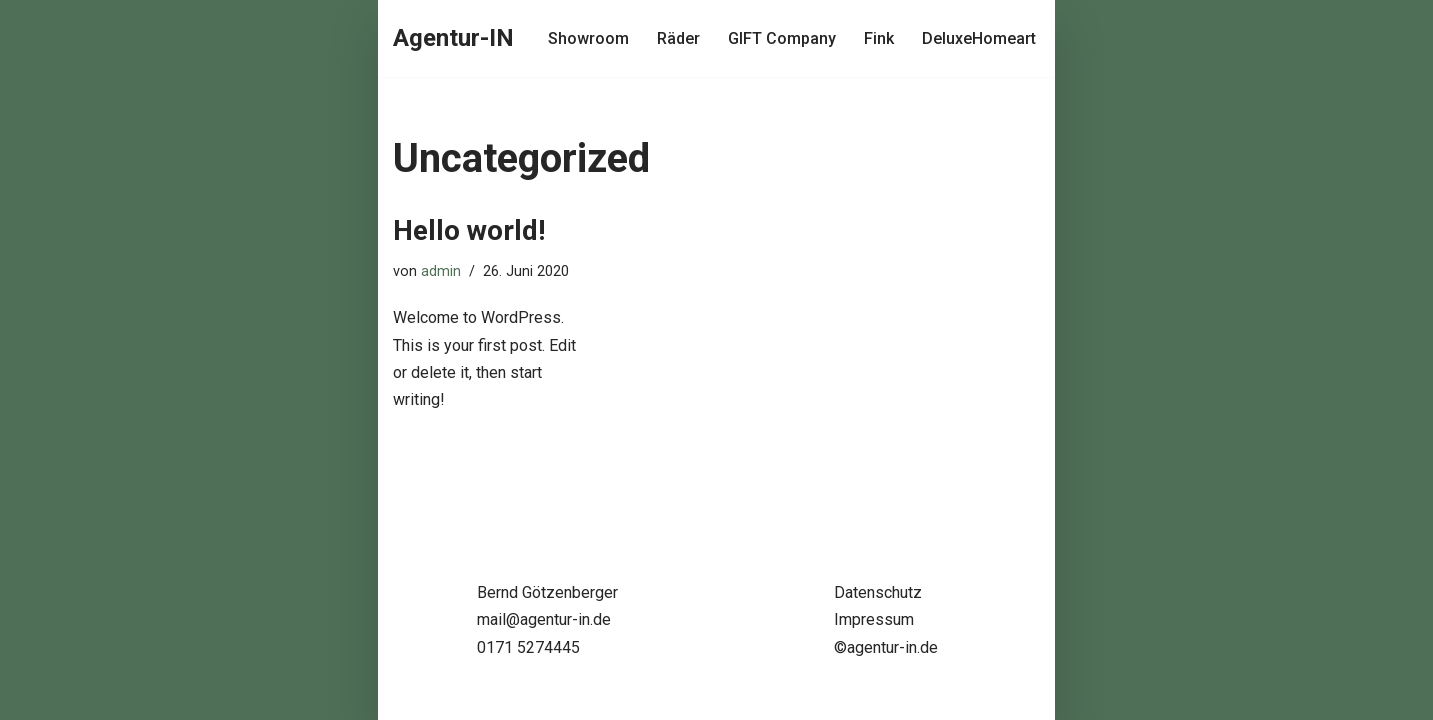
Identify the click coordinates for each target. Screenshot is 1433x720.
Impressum (874, 619)
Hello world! (469, 230)
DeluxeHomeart (979, 38)
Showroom (588, 38)
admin (441, 271)
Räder (678, 38)
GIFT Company (782, 38)
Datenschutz (878, 592)
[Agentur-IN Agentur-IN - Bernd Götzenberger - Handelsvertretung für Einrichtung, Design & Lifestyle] (453, 38)
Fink (879, 38)
